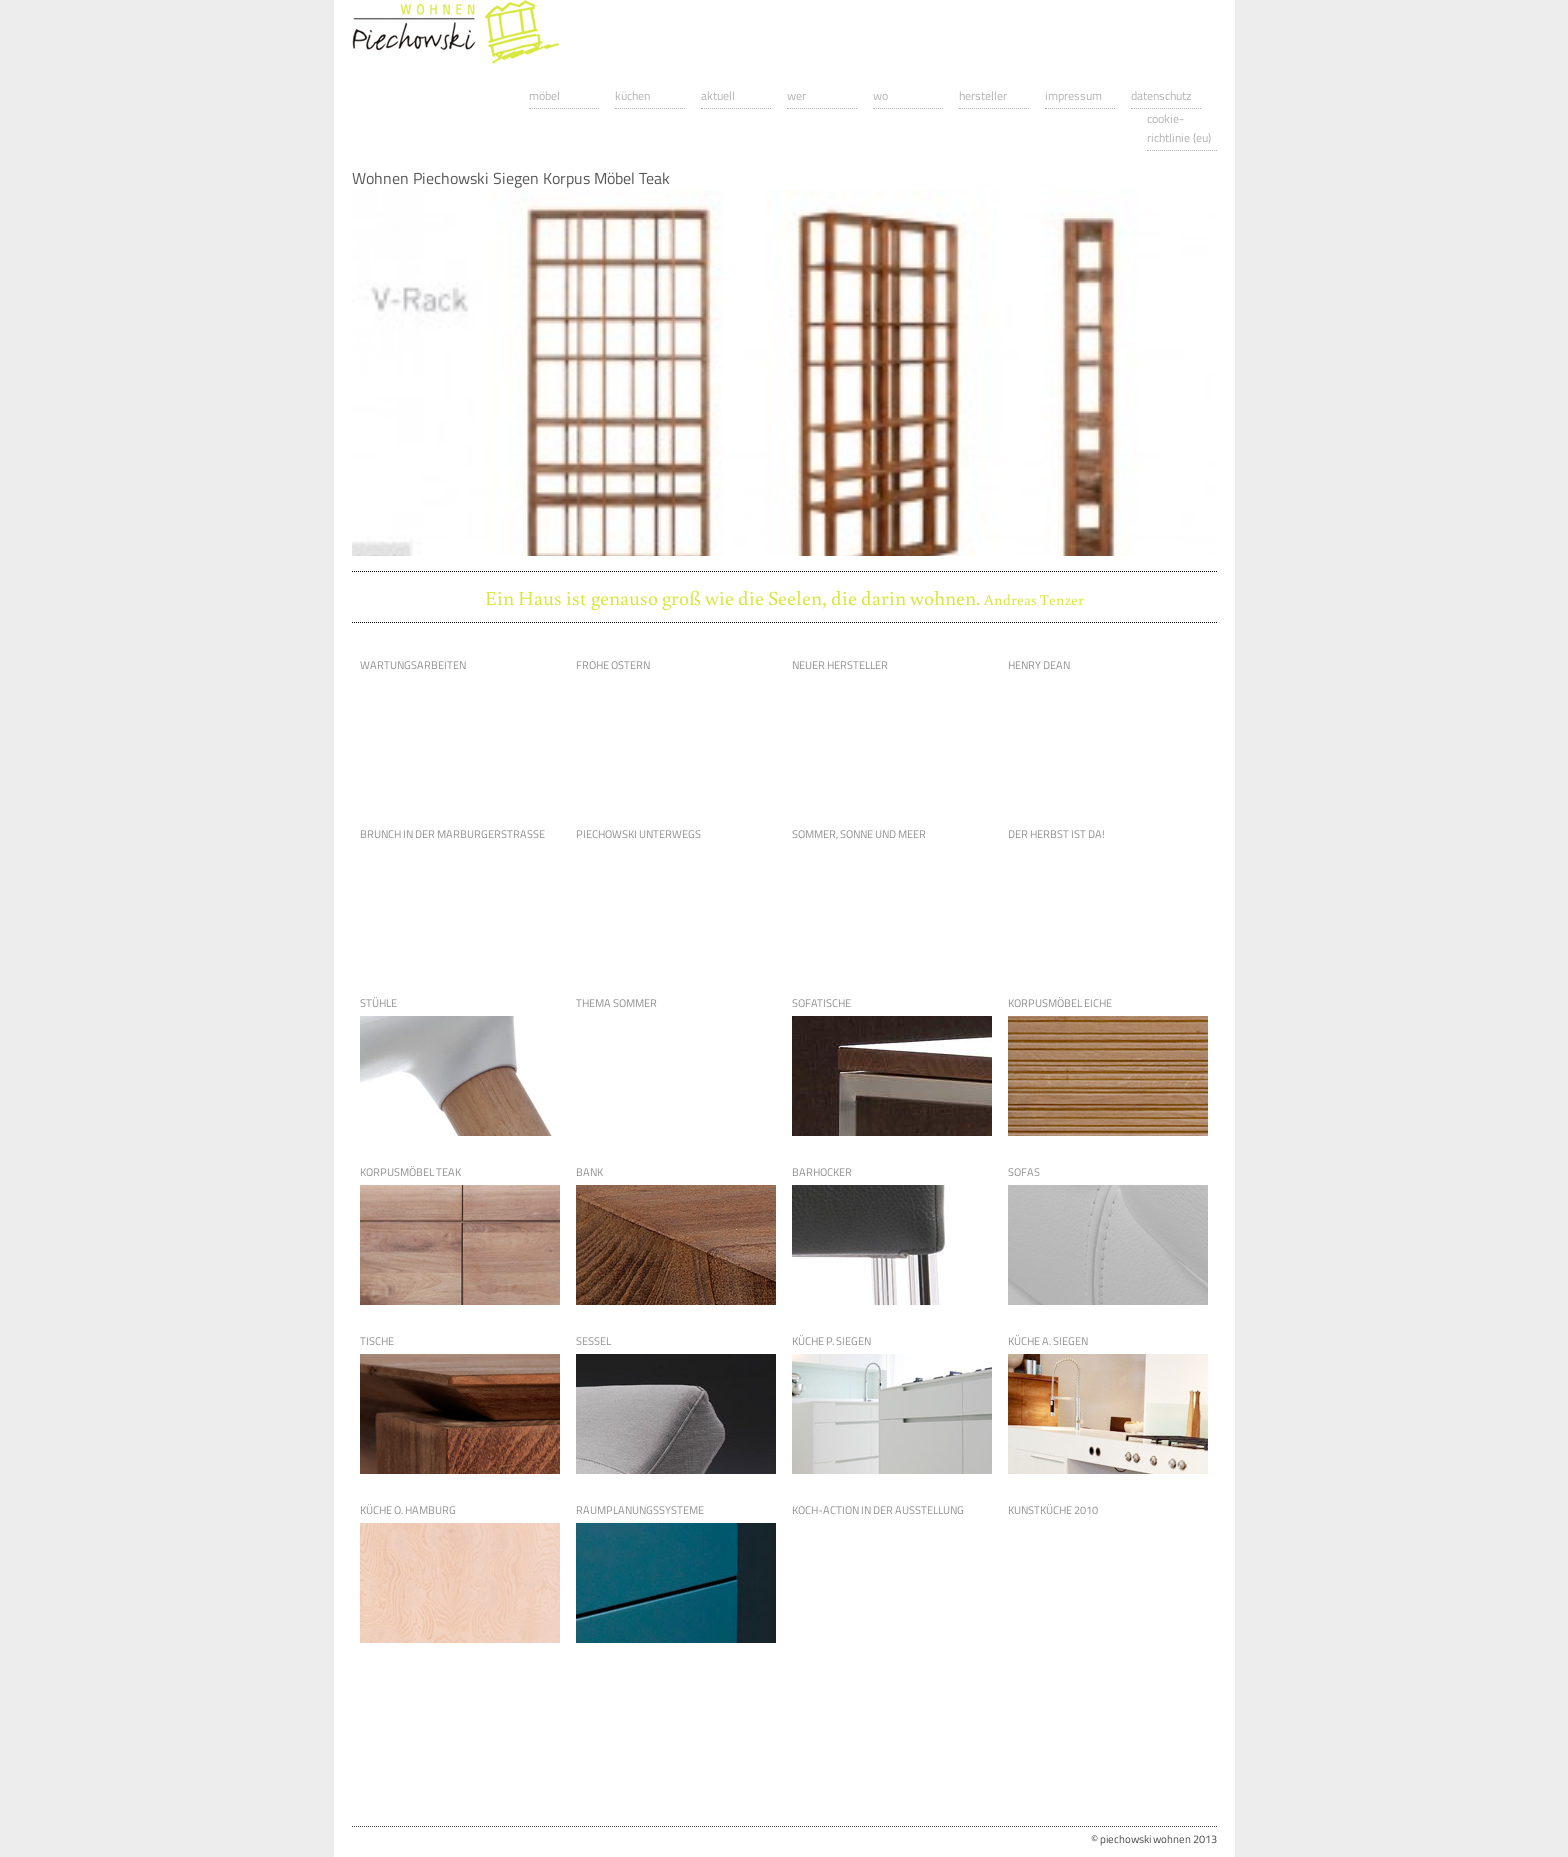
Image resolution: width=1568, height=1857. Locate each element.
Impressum (1073, 95)
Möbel (544, 95)
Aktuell (718, 95)
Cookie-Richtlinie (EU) (1179, 128)
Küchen (632, 95)
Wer (796, 95)
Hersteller (983, 95)
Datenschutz (1161, 95)
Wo (880, 95)
